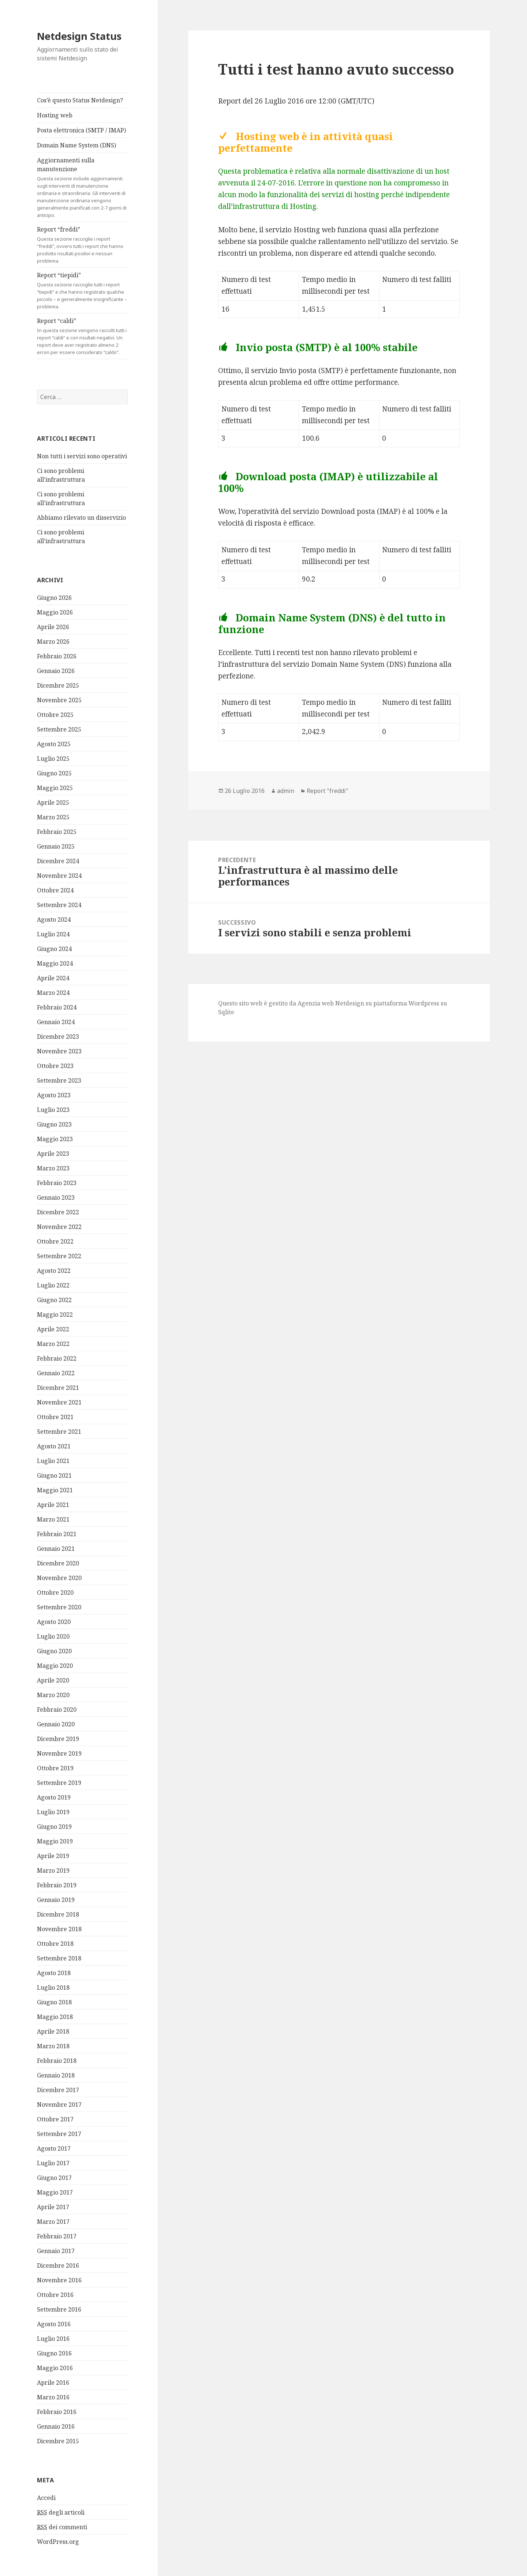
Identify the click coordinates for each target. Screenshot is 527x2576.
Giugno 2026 (54, 598)
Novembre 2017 (59, 2105)
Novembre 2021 (59, 1402)
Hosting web (54, 115)
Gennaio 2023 (56, 1197)
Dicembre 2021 (58, 1388)
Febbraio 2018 (56, 2061)
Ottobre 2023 (55, 1066)
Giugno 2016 (54, 2353)
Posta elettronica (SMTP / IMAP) (81, 130)
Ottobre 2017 (55, 2119)
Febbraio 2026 (56, 656)
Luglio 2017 (53, 2163)
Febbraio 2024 (56, 1007)
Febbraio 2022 (56, 1358)
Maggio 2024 (55, 963)
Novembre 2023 (59, 1051)
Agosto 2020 (54, 1622)
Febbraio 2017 (56, 2236)
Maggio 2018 (55, 2017)
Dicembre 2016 (58, 2265)
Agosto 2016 (54, 2324)
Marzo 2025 (53, 817)
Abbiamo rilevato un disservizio (81, 518)
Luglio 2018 (53, 1987)
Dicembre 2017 (58, 2090)
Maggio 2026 (55, 612)
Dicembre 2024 (58, 861)
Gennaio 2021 (56, 1549)
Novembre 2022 (59, 1227)
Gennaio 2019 (56, 1900)
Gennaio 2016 (56, 2426)
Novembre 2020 (59, 1578)
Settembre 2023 (59, 1080)
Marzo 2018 (53, 2046)
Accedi (46, 2498)
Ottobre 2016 (55, 2295)
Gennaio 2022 (56, 1373)
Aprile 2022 (53, 1329)
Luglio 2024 (53, 934)
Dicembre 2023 (58, 1037)
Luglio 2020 (53, 1636)
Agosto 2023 (54, 1095)
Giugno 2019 (54, 1827)
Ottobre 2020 (55, 1592)
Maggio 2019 (55, 1841)
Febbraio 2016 (56, 2412)
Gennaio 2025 (56, 846)
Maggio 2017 (55, 2192)
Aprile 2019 (53, 1856)
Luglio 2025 (53, 759)
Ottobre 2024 (55, 890)
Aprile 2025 (53, 802)
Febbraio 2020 (56, 1710)
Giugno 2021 (54, 1475)
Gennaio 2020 (56, 1724)
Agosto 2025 (54, 744)
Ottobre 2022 (55, 1241)
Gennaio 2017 (56, 2251)
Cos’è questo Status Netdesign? (80, 100)
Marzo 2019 (53, 1870)
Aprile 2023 (53, 1154)
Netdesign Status (79, 36)
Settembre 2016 (59, 2309)
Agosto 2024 (54, 919)
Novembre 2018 (59, 1929)
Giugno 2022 (54, 1300)
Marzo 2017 (53, 2222)
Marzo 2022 (53, 1344)
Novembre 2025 (59, 700)
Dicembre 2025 (58, 685)
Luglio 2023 (53, 1110)
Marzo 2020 (53, 1695)
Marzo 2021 (53, 1519)
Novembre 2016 (59, 2280)
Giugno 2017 (54, 2178)
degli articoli (61, 2512)
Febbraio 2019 (56, 1885)
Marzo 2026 (53, 642)
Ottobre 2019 (55, 1768)
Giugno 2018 (54, 2002)
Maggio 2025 (55, 788)
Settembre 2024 (59, 905)
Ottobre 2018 (55, 1944)
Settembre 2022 (59, 1256)
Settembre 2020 (59, 1607)
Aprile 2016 (53, 2382)
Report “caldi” (82, 336)
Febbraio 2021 (56, 1534)
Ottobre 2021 (55, 1417)
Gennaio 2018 (56, 2075)
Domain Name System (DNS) (76, 145)
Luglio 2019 (53, 1812)
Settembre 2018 (59, 1958)
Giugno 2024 (54, 949)
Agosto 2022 (54, 1271)
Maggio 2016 (55, 2368)
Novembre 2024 (59, 876)
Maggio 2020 (55, 1666)
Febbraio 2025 (56, 832)
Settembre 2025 (59, 729)
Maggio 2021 (55, 1490)
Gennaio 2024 (56, 1022)
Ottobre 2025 (55, 715)
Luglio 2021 (53, 1461)
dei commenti (62, 2527)
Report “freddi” (82, 244)
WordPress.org (58, 2542)
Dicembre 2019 (58, 1739)
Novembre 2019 (59, 1753)
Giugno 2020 (54, 1651)
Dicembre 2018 (58, 1914)
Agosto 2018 (54, 1973)
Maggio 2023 (55, 1139)
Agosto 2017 (54, 2148)
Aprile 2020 (53, 1680)
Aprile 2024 (53, 978)
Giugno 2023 (54, 1124)
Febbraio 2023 (56, 1183)
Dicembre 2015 (58, 2441)
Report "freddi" (327, 791)
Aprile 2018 (53, 2031)
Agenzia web (316, 1003)
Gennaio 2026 (56, 671)
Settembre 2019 (59, 1783)
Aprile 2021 (53, 1505)
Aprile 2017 (53, 2207)
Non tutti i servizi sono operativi (82, 456)
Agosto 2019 (54, 1797)
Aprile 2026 (53, 627)
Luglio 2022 (53, 1285)
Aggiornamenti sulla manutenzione (82, 187)
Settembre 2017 (59, 2134)
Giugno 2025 (54, 773)
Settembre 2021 (59, 1432)
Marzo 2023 (53, 1168)
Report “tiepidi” (82, 290)
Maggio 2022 (55, 1314)
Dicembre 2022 (58, 1212)
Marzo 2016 (53, 2397)
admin (285, 791)
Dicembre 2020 (58, 1563)
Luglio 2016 (53, 2339)
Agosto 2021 (54, 1446)
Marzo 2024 (53, 993)
